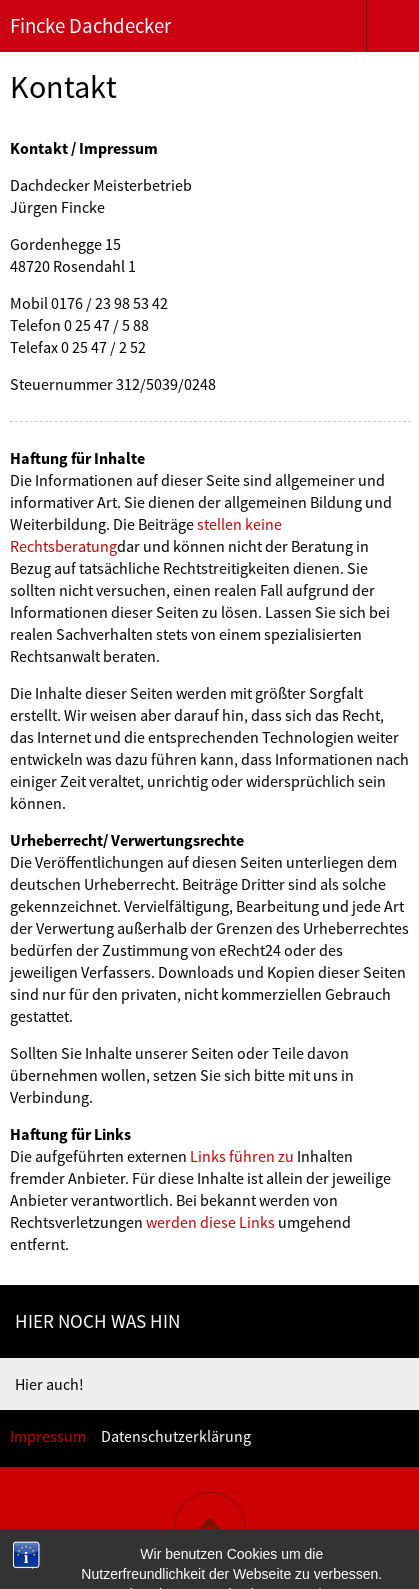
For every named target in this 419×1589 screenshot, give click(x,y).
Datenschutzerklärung (176, 1436)
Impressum (48, 1436)
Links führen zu (242, 1156)
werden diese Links (210, 1222)
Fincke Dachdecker (90, 26)
